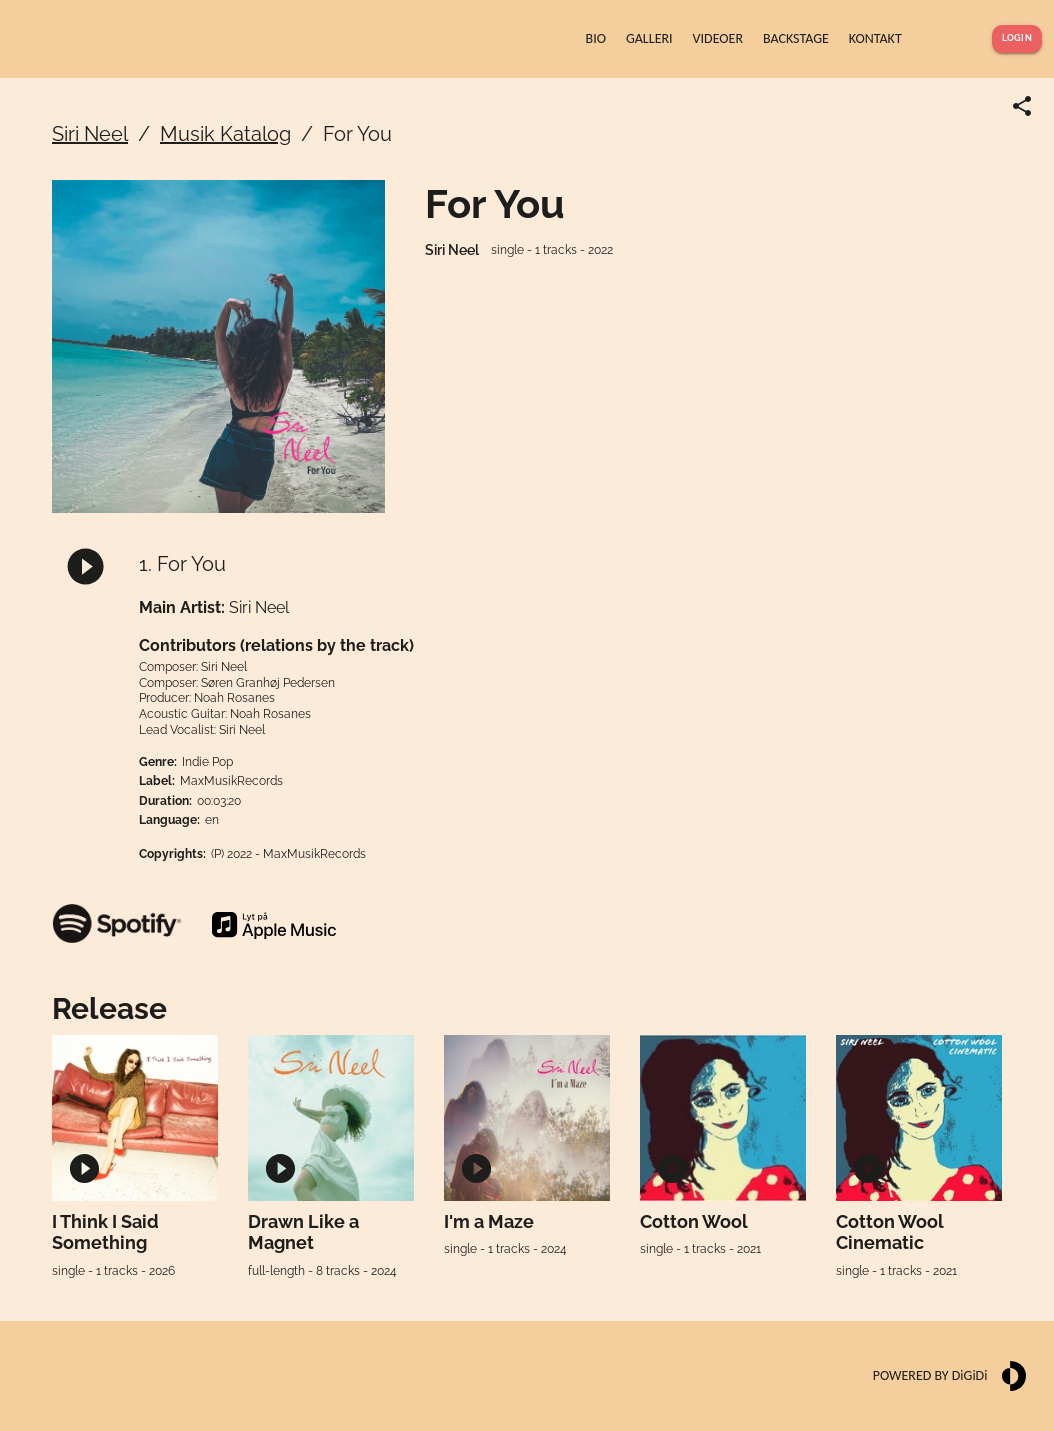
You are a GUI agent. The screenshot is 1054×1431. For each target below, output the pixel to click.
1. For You (182, 564)
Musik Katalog (225, 134)
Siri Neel (90, 134)
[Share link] (1022, 106)
